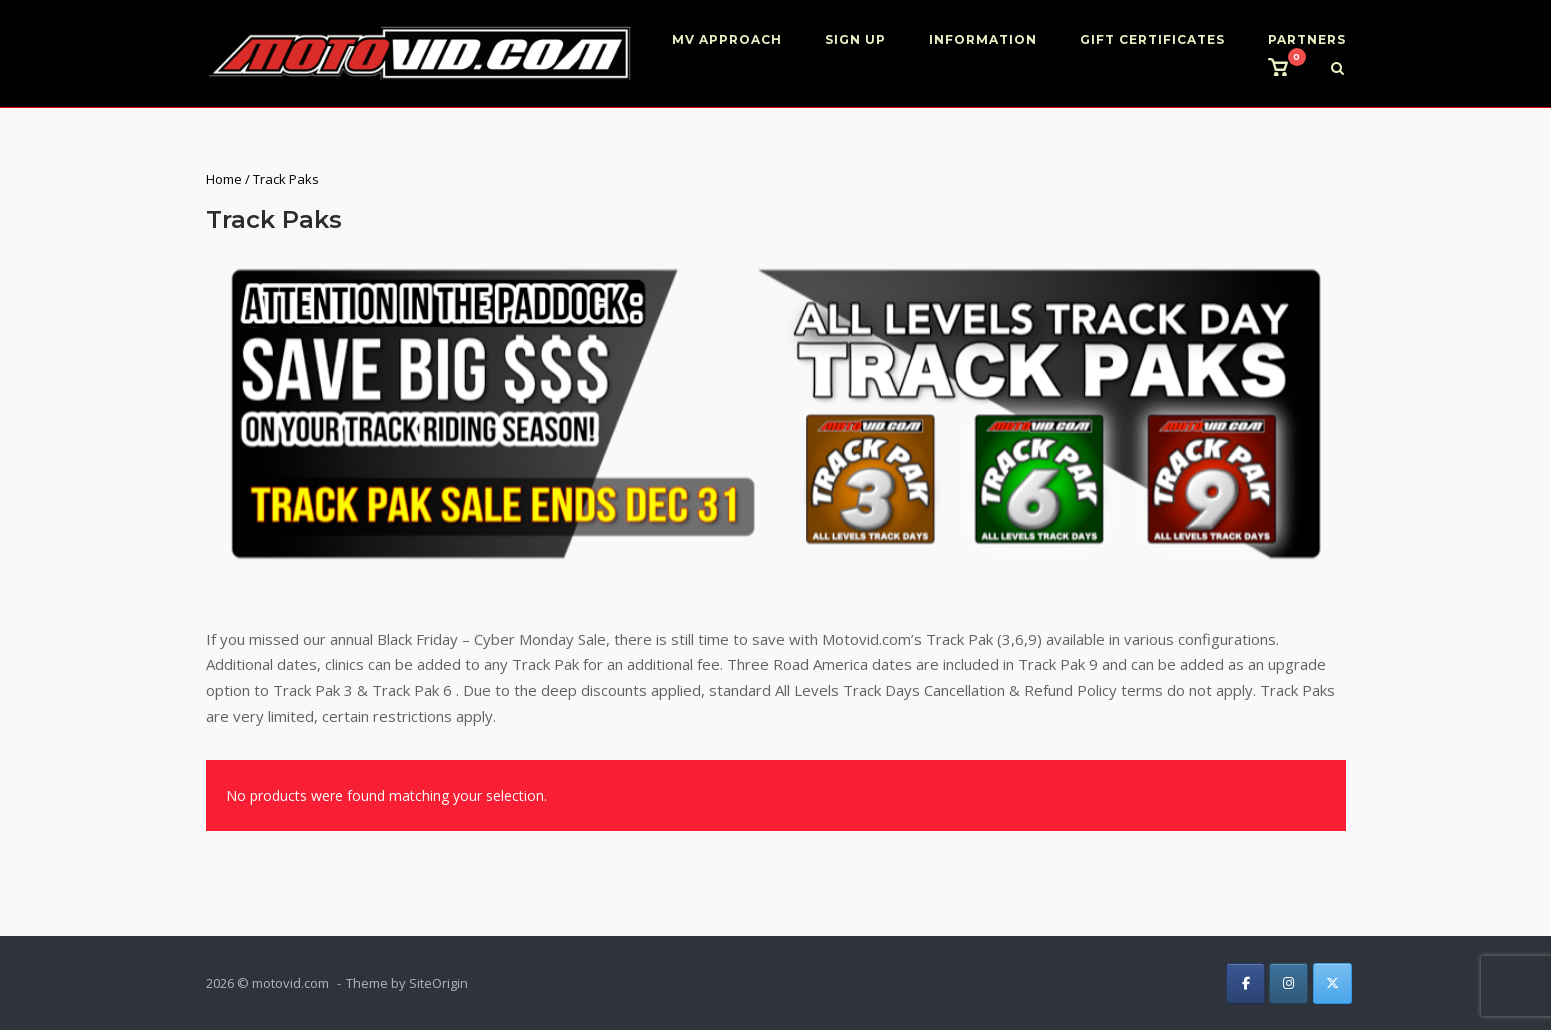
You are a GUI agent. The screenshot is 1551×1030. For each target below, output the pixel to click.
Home (224, 179)
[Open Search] (1337, 70)
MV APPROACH (727, 39)
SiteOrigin (438, 983)
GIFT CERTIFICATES (1152, 39)
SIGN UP (855, 39)
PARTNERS (1307, 39)
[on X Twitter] (1332, 983)
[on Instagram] (1288, 983)
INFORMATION (983, 39)
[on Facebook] (1245, 983)
